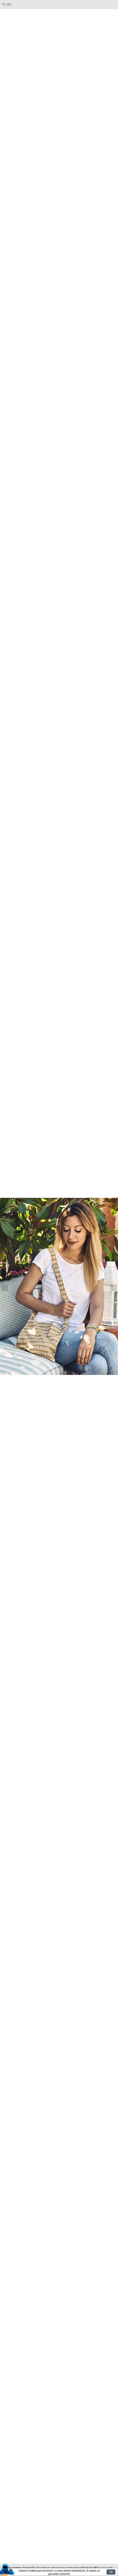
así (55, 2570)
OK (111, 2572)
